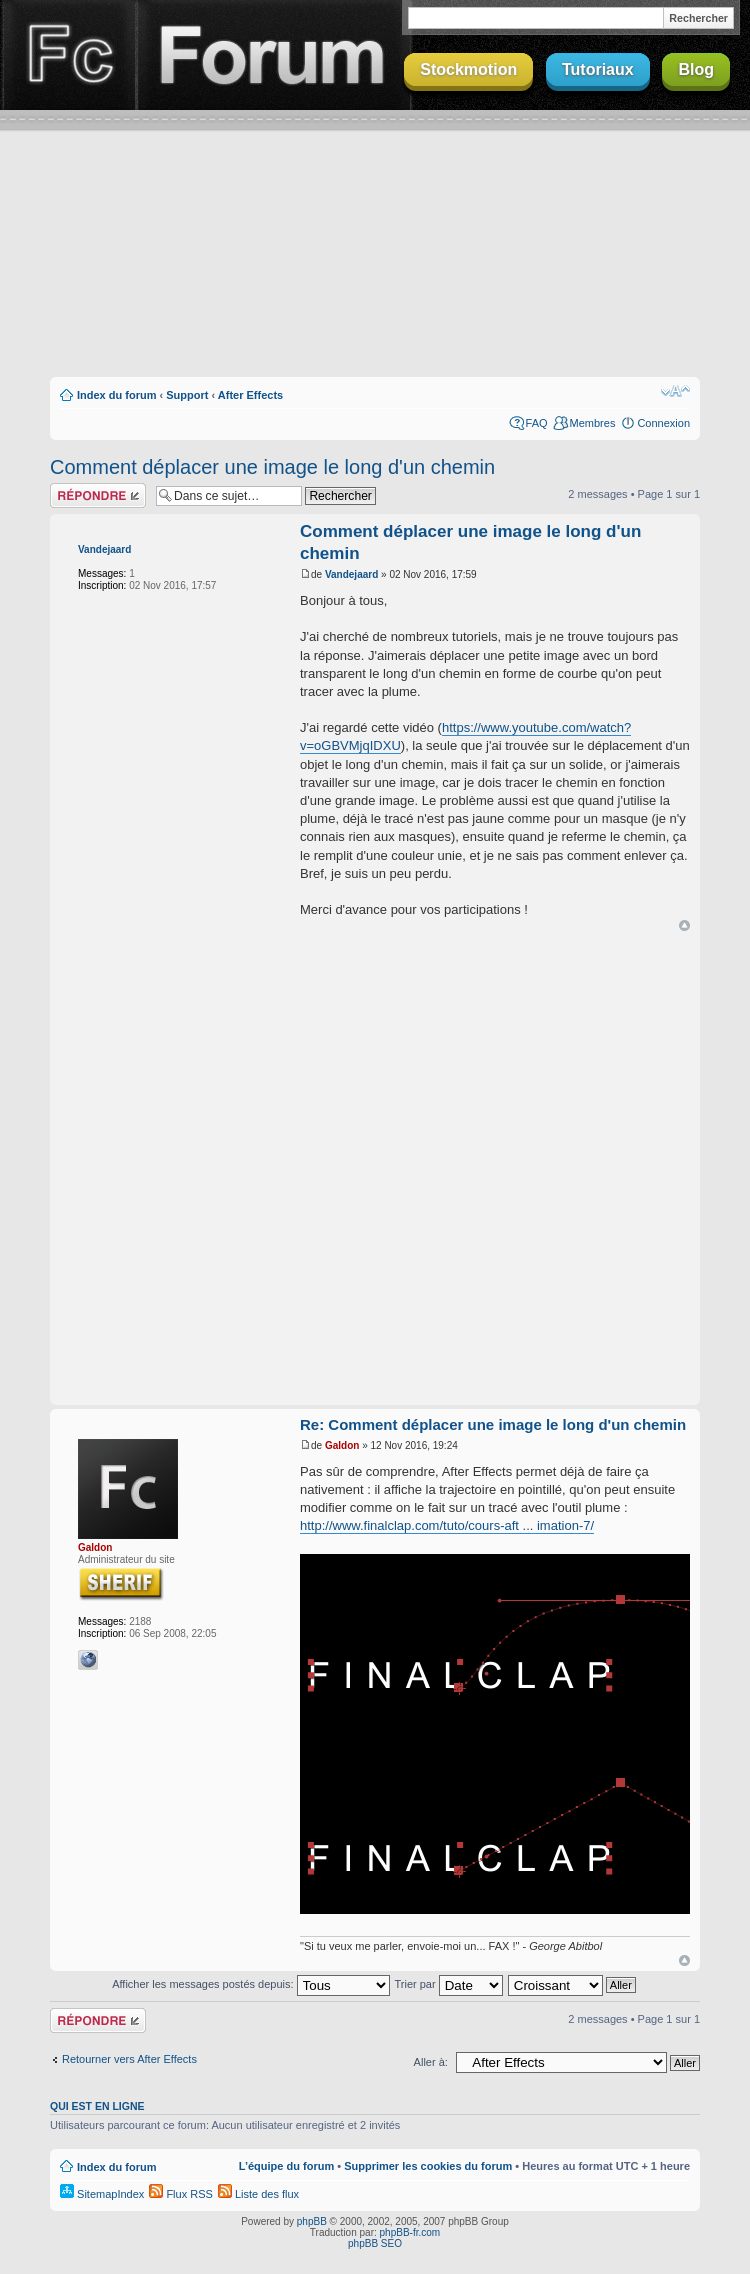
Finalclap (68, 55)
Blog (696, 69)
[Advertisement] (375, 267)
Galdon (95, 1547)
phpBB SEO (375, 2243)
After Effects (250, 395)
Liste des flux (258, 2194)
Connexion (663, 423)
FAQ (537, 423)
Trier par (448, 1984)
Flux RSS (181, 2194)
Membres (593, 423)
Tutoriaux (598, 69)
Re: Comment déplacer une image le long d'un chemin (493, 1424)
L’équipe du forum (286, 2166)
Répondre (98, 495)
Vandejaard (104, 549)
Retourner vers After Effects (129, 2059)
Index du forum (116, 395)
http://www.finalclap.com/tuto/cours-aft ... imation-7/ (447, 1525)
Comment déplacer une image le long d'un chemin (272, 467)
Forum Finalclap (274, 55)
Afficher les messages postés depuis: (250, 1984)
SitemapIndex (102, 2194)
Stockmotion (468, 69)
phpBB (312, 2221)
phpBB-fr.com (410, 2232)
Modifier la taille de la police (675, 391)
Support (187, 395)
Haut (684, 925)
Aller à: (431, 2062)
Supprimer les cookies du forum (428, 2166)
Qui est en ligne (97, 2106)
